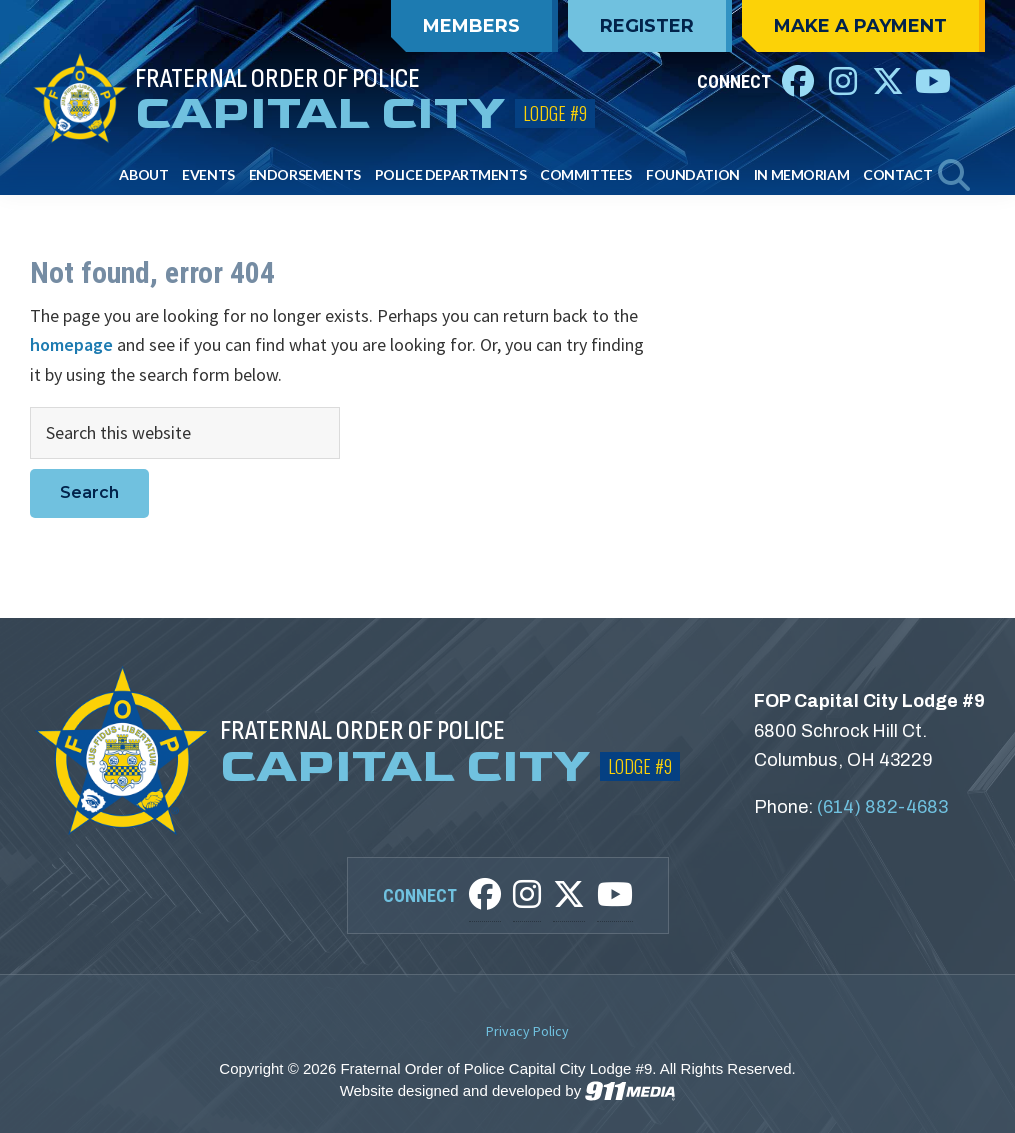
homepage (71, 344)
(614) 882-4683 (882, 807)
